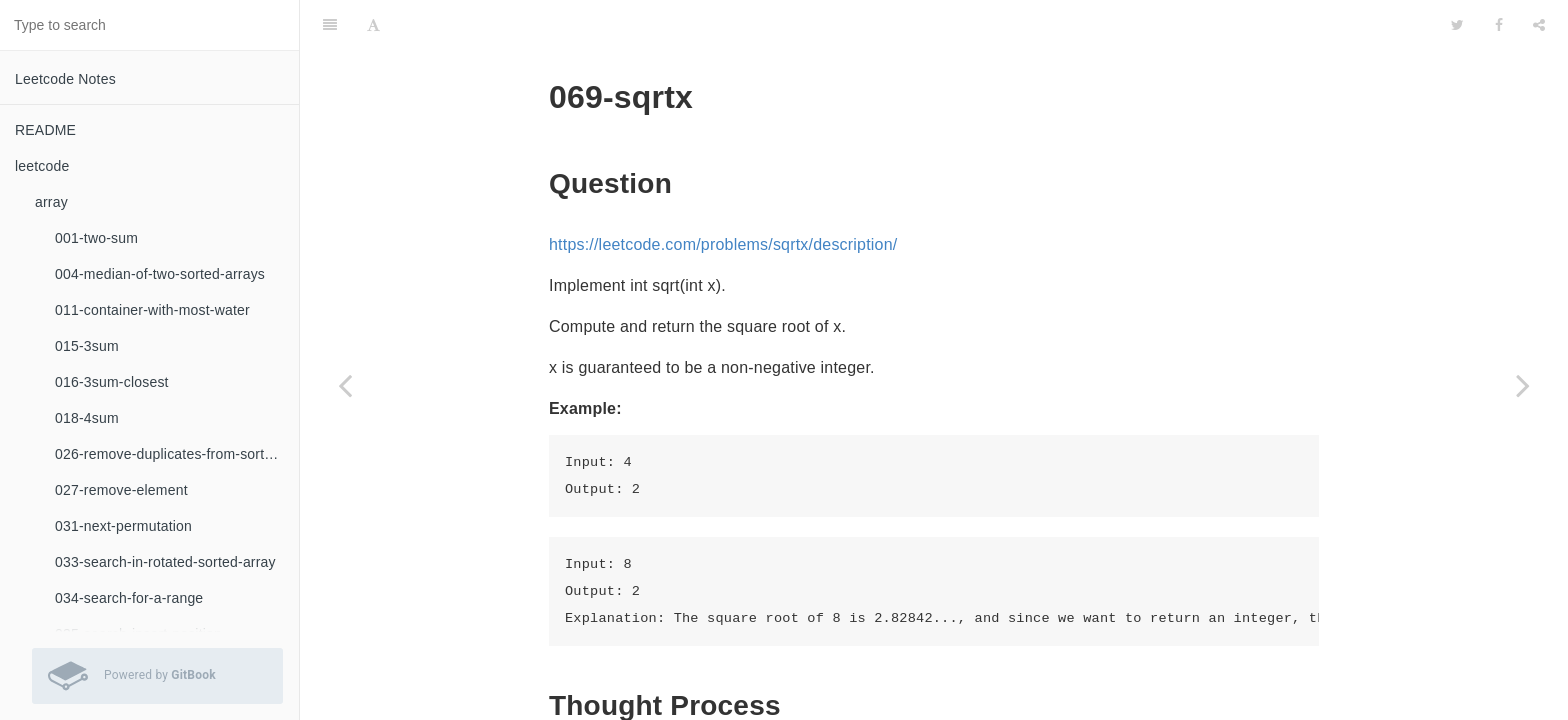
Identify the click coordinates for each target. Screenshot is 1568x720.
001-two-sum (96, 238)
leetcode (42, 166)
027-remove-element (121, 490)
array (51, 202)
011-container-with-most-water (152, 310)
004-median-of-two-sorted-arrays (160, 274)
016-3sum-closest (112, 382)
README (45, 130)
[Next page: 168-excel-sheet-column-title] (1523, 385)
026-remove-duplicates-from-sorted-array (177, 454)
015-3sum (87, 346)
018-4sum (87, 418)
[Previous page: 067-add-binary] (345, 385)
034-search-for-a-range (129, 598)
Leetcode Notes (65, 79)
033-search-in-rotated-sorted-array (165, 562)
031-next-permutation (123, 526)
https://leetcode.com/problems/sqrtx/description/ (723, 194)
